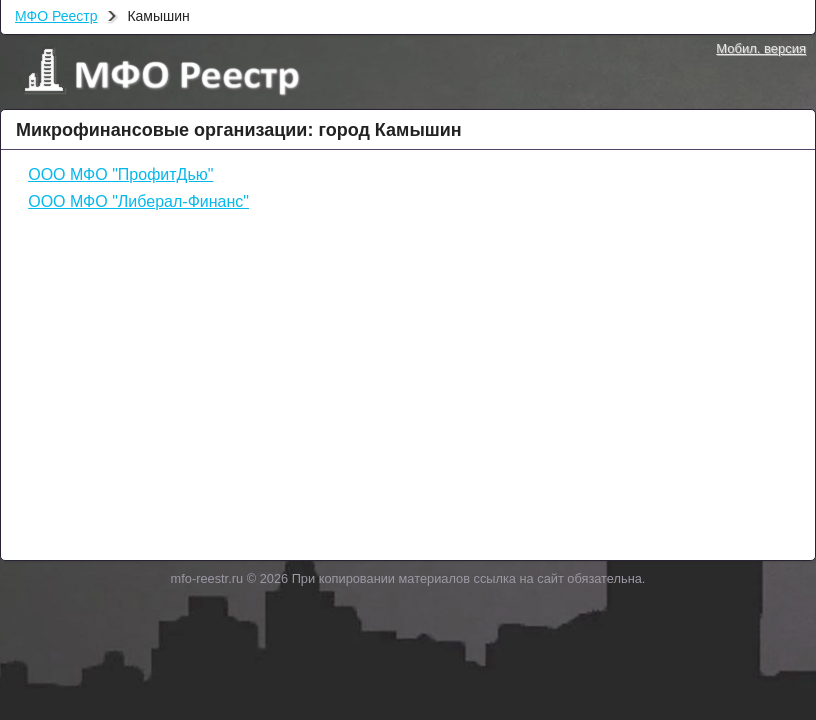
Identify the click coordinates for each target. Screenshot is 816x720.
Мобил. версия (761, 48)
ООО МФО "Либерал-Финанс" (138, 201)
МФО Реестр (56, 16)
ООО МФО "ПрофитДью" (120, 174)
